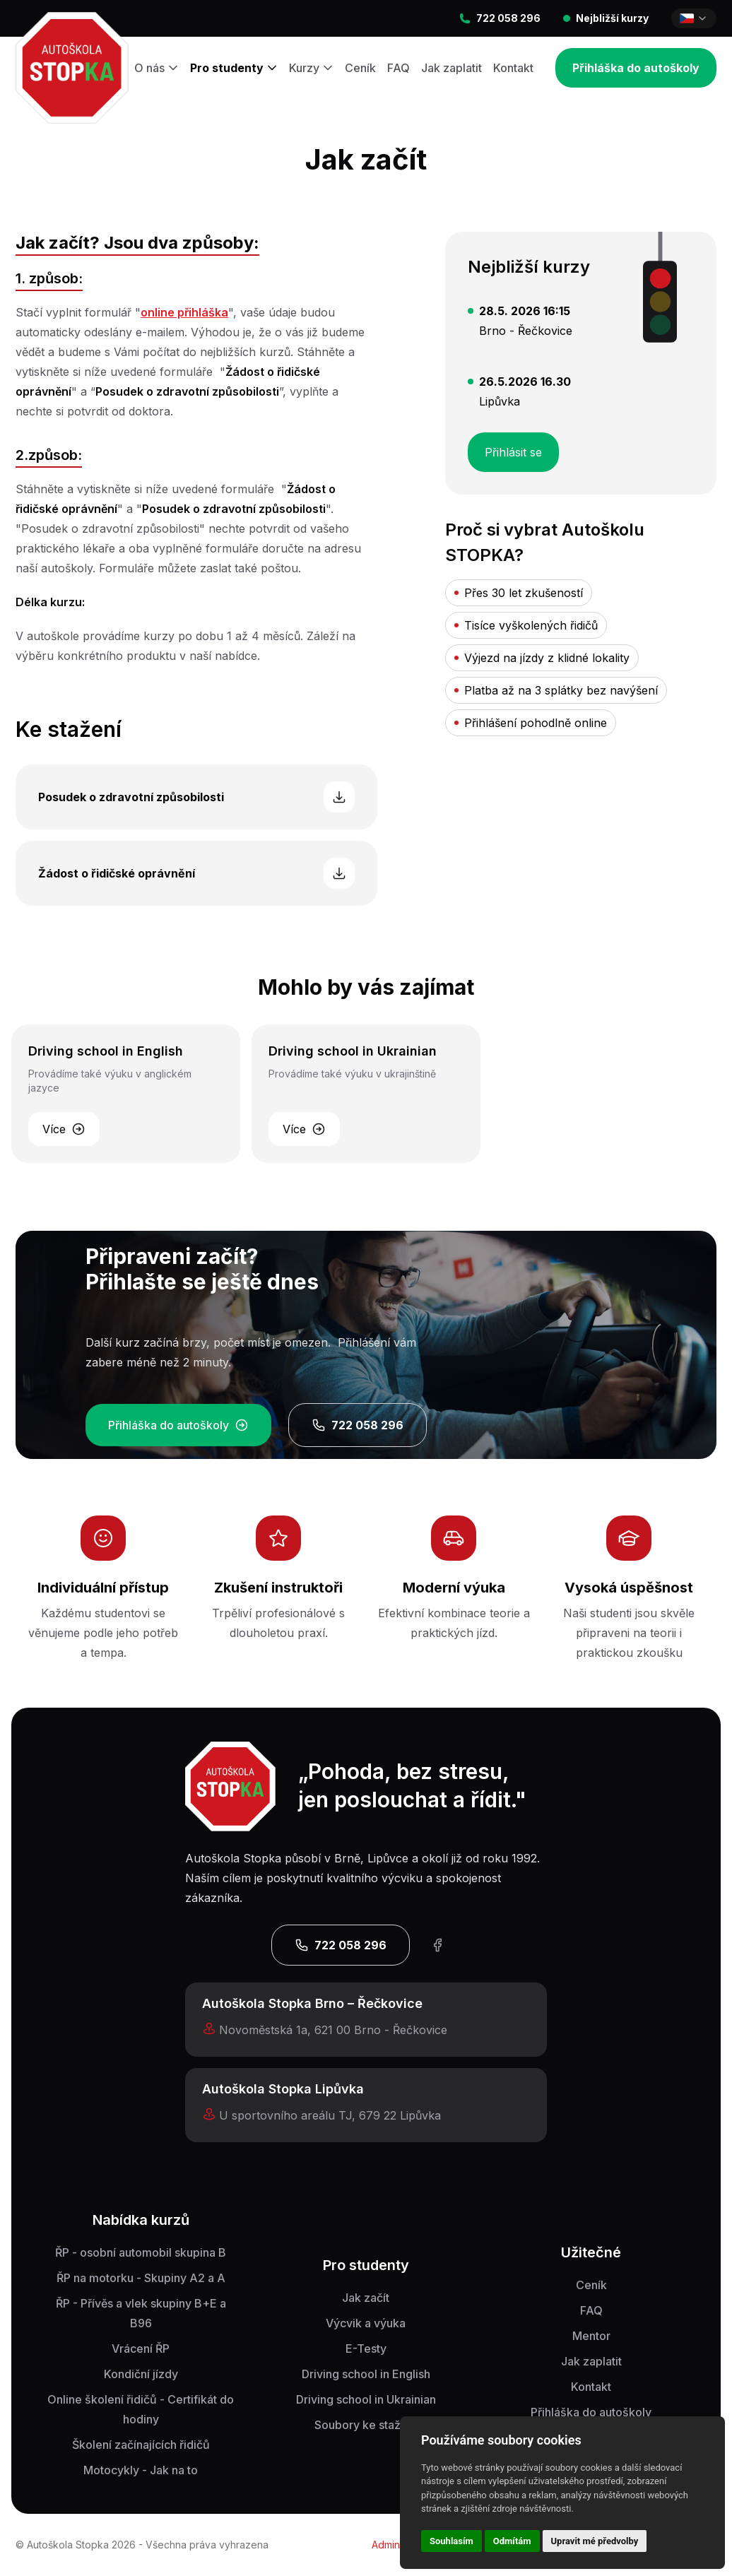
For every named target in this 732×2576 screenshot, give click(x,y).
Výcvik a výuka (366, 2323)
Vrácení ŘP (141, 2348)
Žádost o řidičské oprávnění (196, 873)
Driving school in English (366, 2374)
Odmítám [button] (512, 2541)
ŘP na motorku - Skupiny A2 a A (141, 2278)
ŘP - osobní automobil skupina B (140, 2252)
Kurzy (311, 68)
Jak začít (365, 2298)
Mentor (591, 2336)
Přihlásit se (522, 445)
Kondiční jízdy (141, 2374)
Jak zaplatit (451, 68)
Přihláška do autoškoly (635, 68)
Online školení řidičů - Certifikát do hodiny (140, 2409)
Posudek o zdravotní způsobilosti (196, 797)
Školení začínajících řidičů (141, 2445)
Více (63, 1129)
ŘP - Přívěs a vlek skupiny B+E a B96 (141, 2313)
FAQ (398, 68)
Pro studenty (234, 68)
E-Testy (366, 2348)
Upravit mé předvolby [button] (595, 2541)
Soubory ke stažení (365, 2425)
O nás (156, 68)
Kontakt (513, 68)
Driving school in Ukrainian (366, 2399)
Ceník (360, 68)
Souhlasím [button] (451, 2541)
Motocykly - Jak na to (140, 2470)
